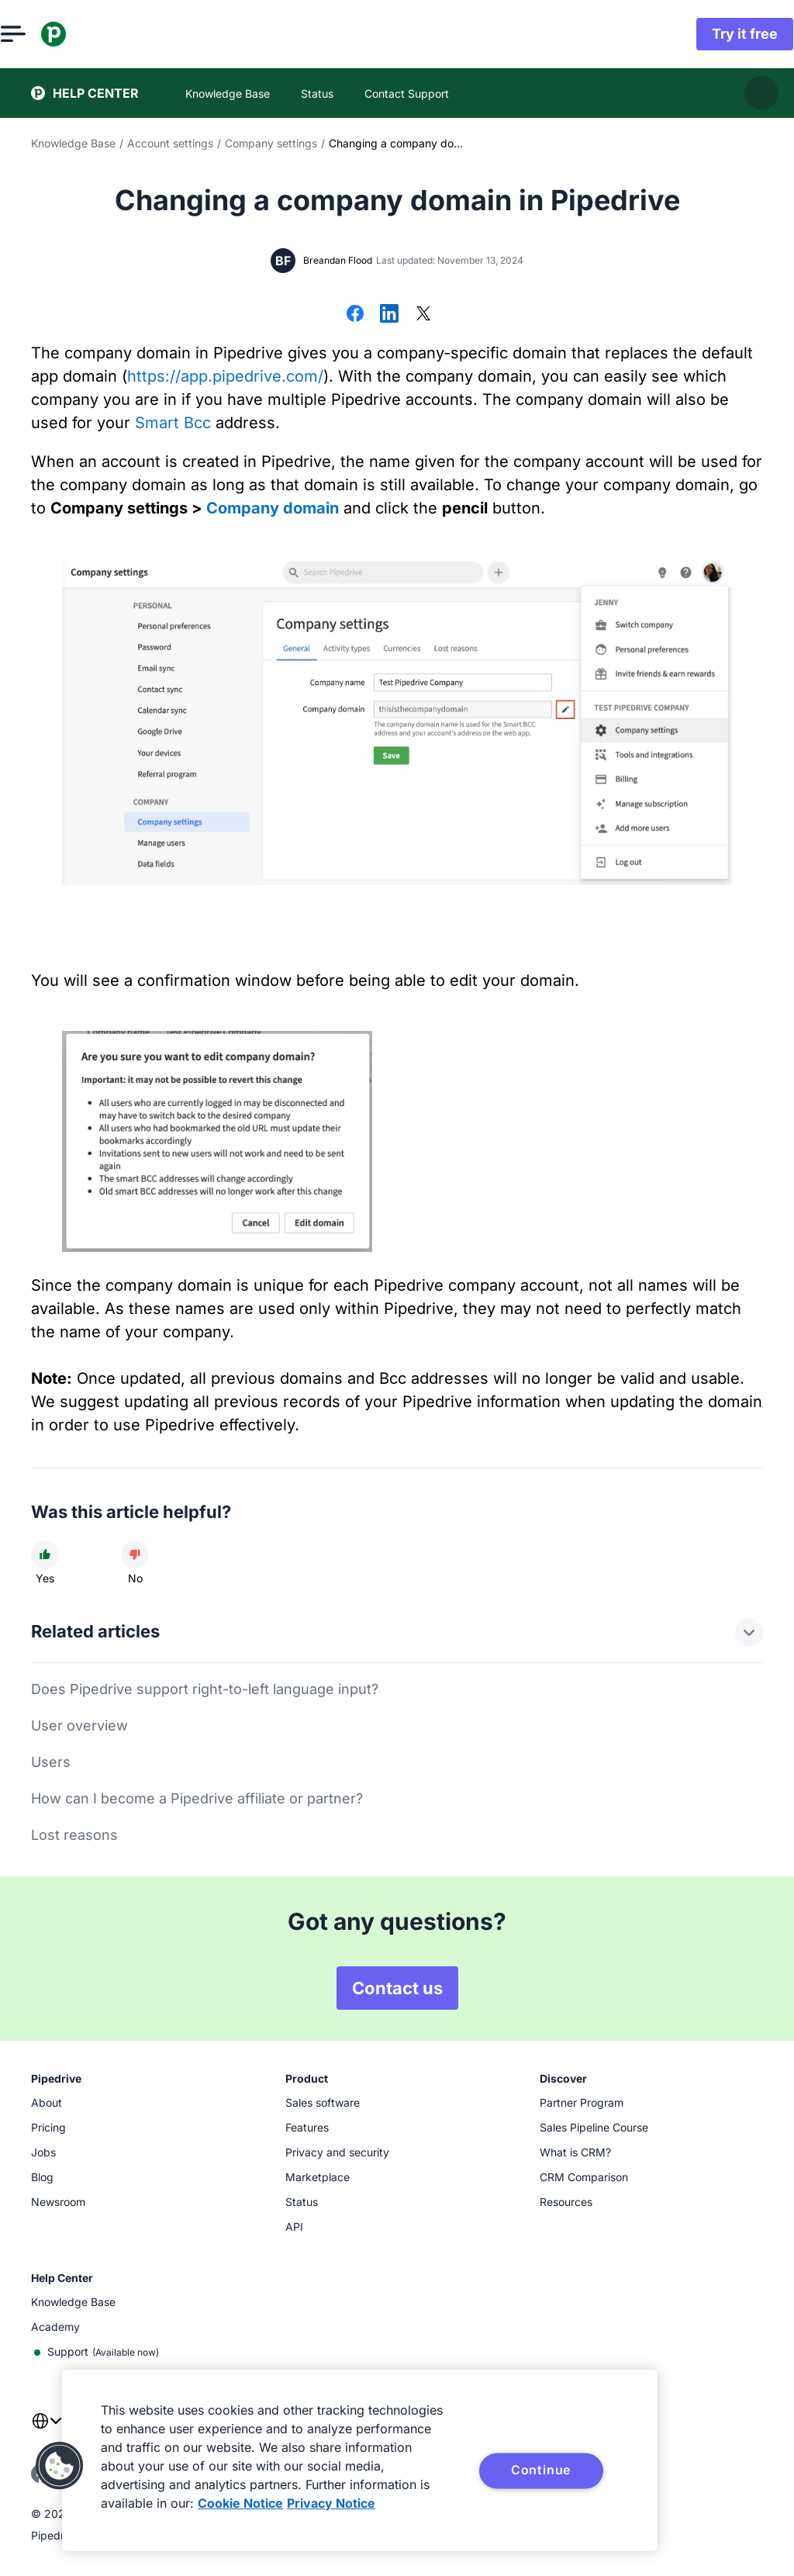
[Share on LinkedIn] (389, 315)
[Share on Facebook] (355, 315)
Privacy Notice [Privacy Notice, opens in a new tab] (331, 2503)
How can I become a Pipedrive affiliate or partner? (197, 1798)
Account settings (170, 143)
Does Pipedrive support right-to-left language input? (204, 1689)
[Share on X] (423, 315)
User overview (79, 1725)
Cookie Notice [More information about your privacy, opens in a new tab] (240, 2503)
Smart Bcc (173, 422)
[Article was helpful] (45, 1554)
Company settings (271, 143)
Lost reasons (74, 1835)
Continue (541, 2469)
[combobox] (46, 2430)
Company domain (272, 508)
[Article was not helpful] (135, 1554)
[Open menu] (43, 34)
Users (51, 1762)
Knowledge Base (73, 143)
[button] (60, 2466)
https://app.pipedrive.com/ (225, 376)
